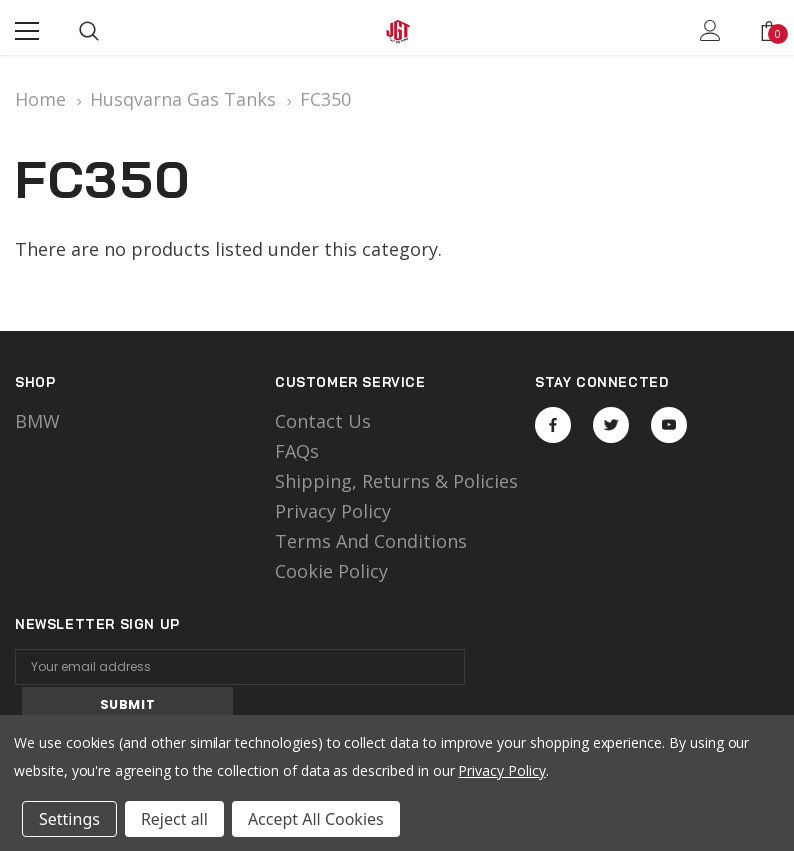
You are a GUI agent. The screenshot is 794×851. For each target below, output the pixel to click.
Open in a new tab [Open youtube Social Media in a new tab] (669, 425)
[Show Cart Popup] (769, 31)
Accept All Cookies (316, 819)
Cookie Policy (331, 571)
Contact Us (323, 421)
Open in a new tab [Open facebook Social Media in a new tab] (553, 425)
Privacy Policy (333, 511)
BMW (37, 421)
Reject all (174, 819)
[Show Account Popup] (710, 31)
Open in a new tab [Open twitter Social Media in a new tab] (611, 425)
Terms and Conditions (371, 541)
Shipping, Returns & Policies (396, 481)
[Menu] (27, 31)
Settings (69, 819)
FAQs (297, 451)
